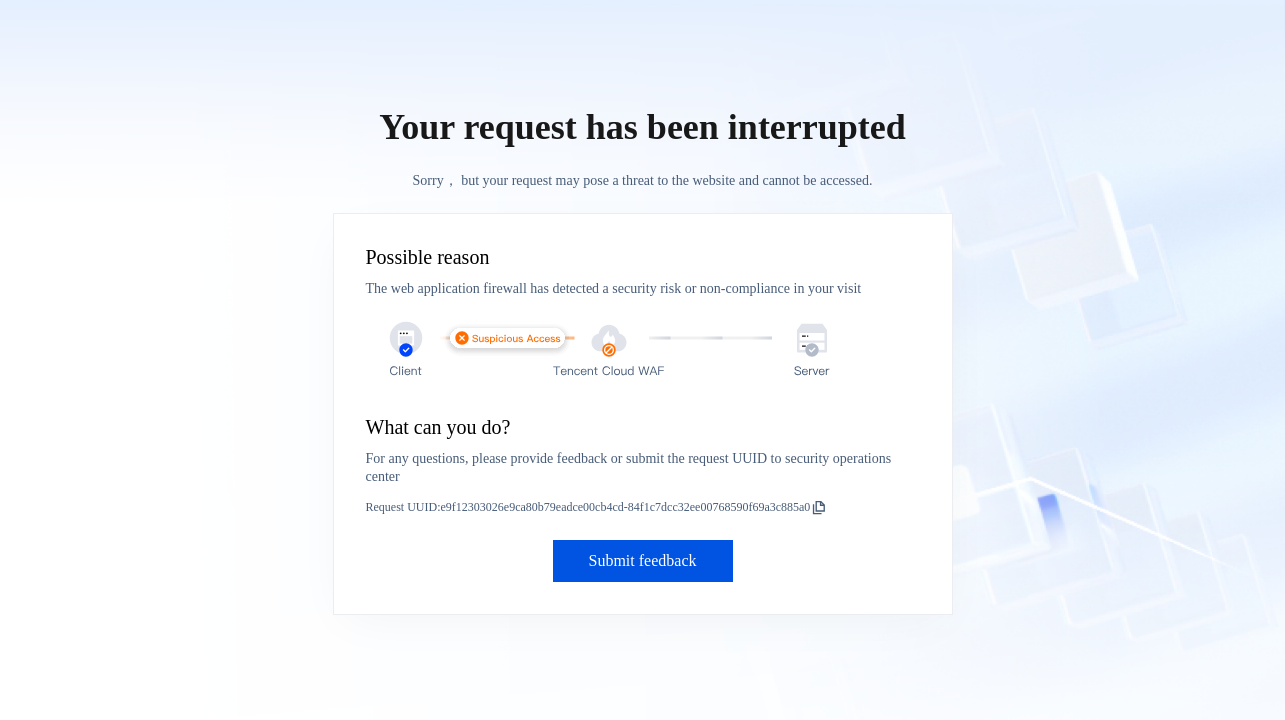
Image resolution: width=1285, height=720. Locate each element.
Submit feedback (643, 560)
